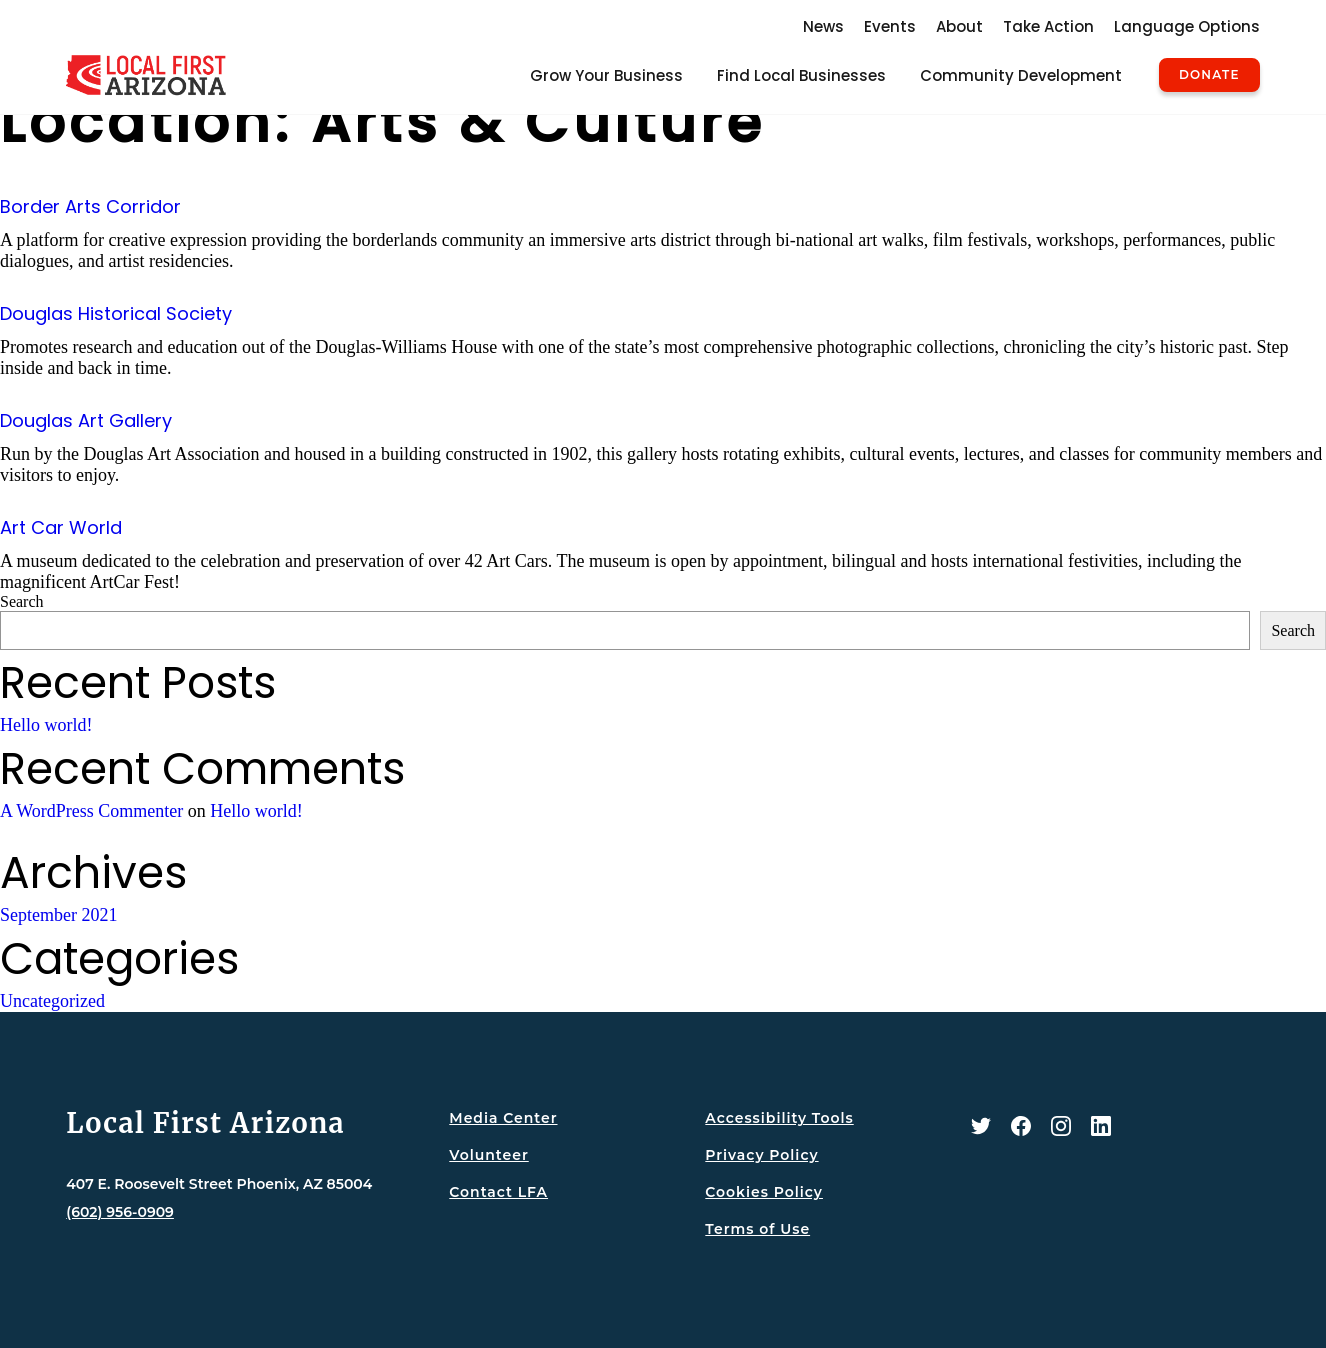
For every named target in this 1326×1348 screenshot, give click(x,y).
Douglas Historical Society (116, 313)
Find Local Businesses (801, 75)
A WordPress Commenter (91, 811)
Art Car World (61, 527)
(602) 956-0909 (120, 1212)
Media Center (503, 1118)
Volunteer (488, 1155)
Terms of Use (757, 1229)
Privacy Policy (761, 1155)
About (959, 26)
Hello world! (46, 725)
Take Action (1048, 26)
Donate (1209, 75)
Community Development (1021, 75)
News (823, 26)
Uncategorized (52, 1001)
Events (890, 26)
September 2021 (58, 915)
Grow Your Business (606, 75)
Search (22, 601)
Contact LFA (498, 1192)
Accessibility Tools (779, 1118)
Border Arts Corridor (90, 206)
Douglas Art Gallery (86, 420)
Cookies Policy (764, 1192)
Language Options (1187, 26)
